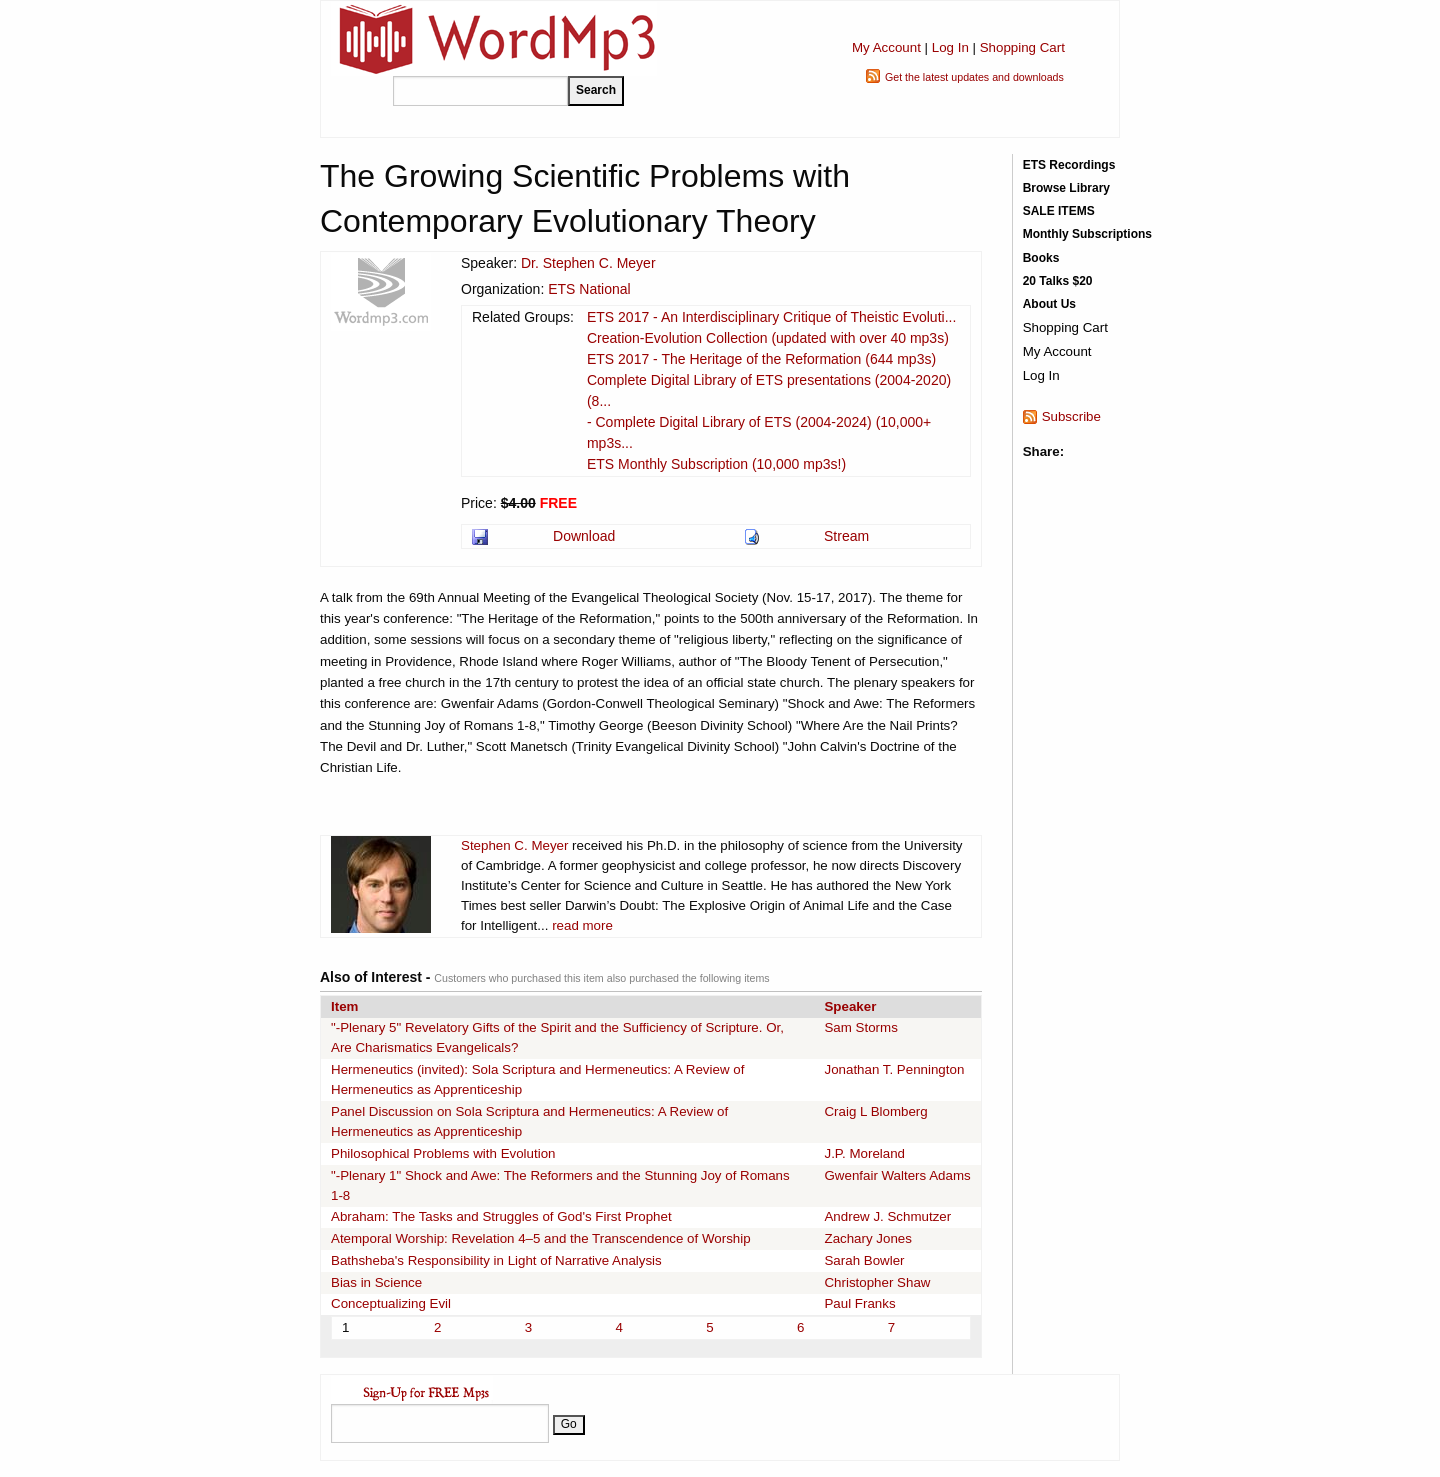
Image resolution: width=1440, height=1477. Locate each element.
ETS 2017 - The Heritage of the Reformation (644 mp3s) (761, 359)
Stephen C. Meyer (514, 845)
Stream (846, 536)
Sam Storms (860, 1027)
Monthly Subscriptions (1087, 234)
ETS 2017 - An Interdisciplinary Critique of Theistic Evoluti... (771, 317)
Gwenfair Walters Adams (897, 1175)
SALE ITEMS (1059, 211)
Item (344, 1006)
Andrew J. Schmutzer (887, 1216)
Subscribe (1071, 416)
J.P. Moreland (864, 1153)
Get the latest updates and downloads (974, 77)
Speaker (850, 1006)
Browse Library (1066, 188)
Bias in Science (376, 1282)
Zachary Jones (867, 1238)
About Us (1049, 304)
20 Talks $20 (1058, 281)
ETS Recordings (1069, 165)
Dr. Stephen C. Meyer (588, 263)
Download (584, 536)
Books (1041, 258)
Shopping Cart (1022, 47)
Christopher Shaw (877, 1282)
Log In (950, 47)
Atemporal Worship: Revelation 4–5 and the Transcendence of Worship (541, 1238)
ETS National (589, 289)
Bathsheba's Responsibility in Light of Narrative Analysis (496, 1260)
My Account (886, 47)
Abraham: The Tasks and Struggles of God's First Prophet (501, 1216)
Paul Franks (859, 1303)
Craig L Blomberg (875, 1111)
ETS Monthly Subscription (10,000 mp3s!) (716, 464)
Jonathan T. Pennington (894, 1069)
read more (582, 925)
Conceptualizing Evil (391, 1303)
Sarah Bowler (864, 1260)
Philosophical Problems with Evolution (443, 1153)
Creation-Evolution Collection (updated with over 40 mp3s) (768, 338)
